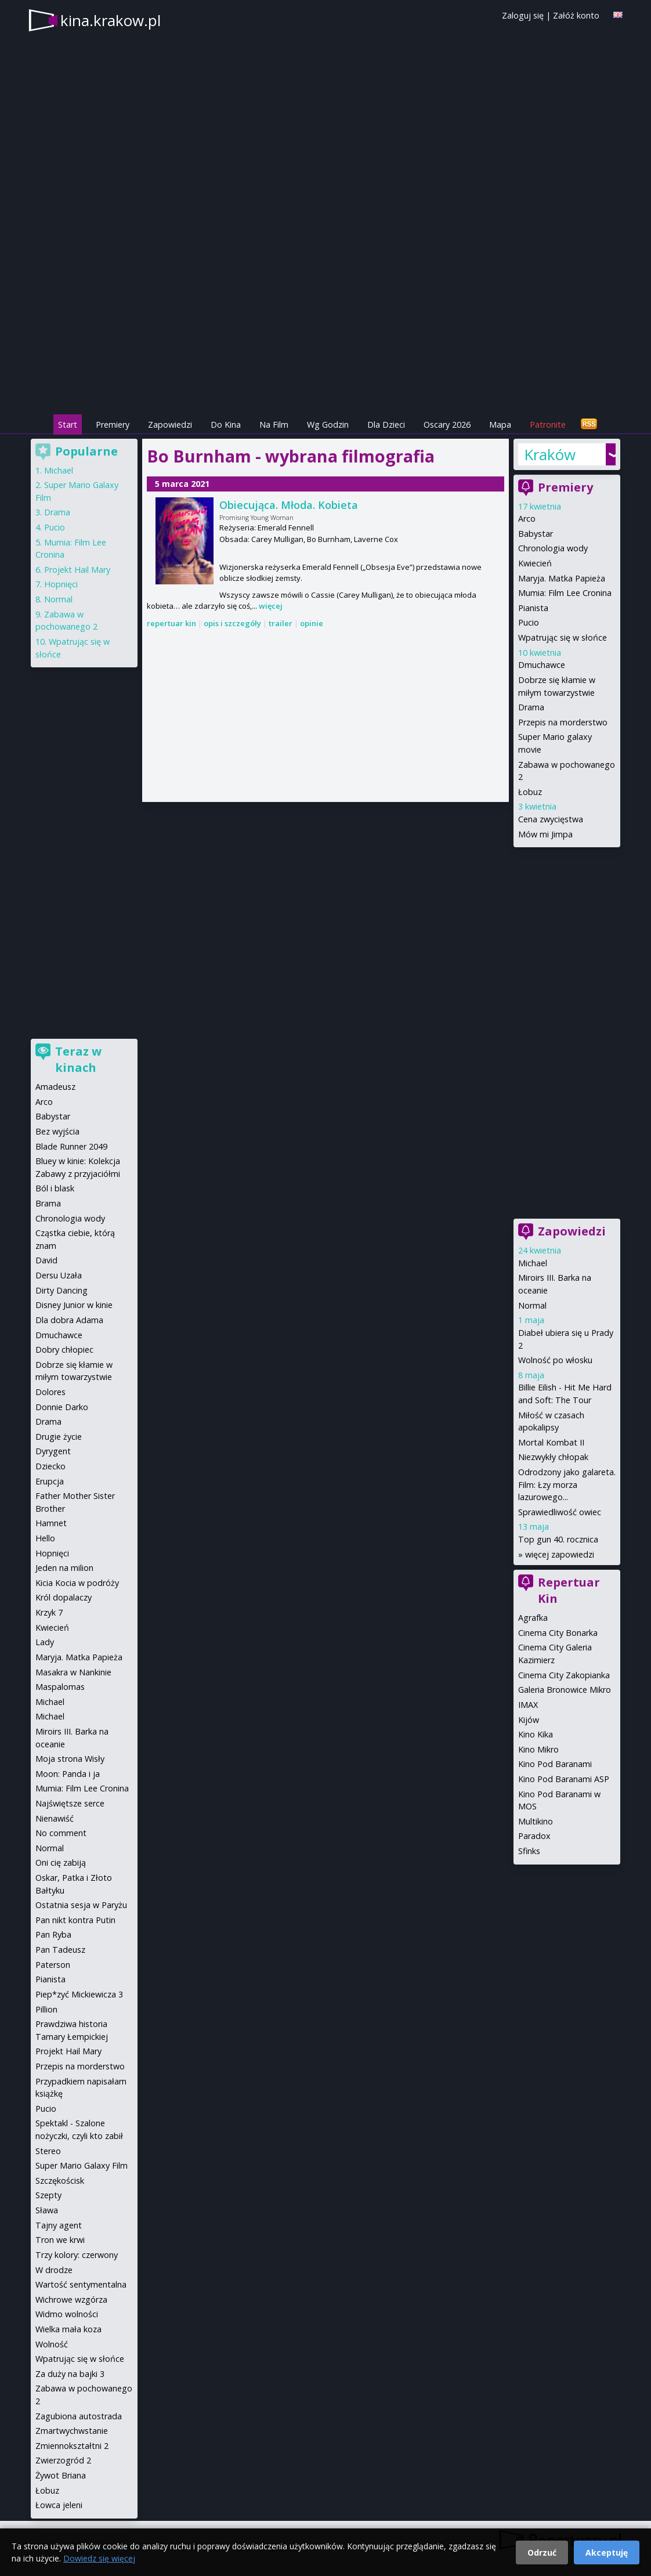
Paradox (534, 1835)
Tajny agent (58, 2225)
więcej (271, 606)
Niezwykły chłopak (553, 1456)
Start (67, 424)
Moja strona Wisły (69, 1758)
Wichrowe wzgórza (71, 2299)
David (46, 1260)
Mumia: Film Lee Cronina (565, 592)
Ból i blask (54, 1188)
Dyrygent (53, 1451)
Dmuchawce (541, 664)
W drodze (54, 2269)
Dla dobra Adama (69, 1319)
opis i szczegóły (232, 623)
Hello (45, 1538)
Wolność (51, 2344)
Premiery (112, 424)
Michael (532, 1263)
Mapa (500, 424)
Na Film (273, 424)
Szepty (48, 2195)
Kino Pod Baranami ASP (563, 1778)
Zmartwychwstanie (71, 2430)
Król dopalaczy (63, 1597)
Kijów (528, 1719)
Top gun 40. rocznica (558, 1539)
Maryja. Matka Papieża (561, 578)
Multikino (535, 1821)
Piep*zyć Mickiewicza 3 (79, 1994)
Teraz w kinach (78, 1059)
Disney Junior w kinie (74, 1304)
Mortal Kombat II (551, 1442)
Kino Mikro (538, 1749)
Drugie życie (58, 1436)
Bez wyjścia (57, 1131)
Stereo (48, 2150)
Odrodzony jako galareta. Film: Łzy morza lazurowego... (567, 1484)
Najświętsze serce (69, 1803)
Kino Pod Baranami (555, 1763)
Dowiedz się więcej (99, 2558)
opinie (311, 623)
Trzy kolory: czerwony (76, 2254)
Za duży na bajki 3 (69, 2373)
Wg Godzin (328, 424)
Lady (44, 1642)
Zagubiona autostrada (78, 2416)
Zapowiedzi (170, 424)
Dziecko (50, 1466)
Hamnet (51, 1523)
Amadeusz (55, 1086)
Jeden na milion (64, 1567)
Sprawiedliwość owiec (559, 1512)
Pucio (528, 622)
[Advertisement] (325, 331)
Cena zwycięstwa (550, 819)
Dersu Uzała (58, 1275)
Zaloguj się (523, 15)
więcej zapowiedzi (559, 1554)
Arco (527, 518)
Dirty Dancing (61, 1290)
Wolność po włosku (555, 1359)
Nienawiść (54, 1818)
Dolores (50, 1391)
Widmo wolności (66, 2314)
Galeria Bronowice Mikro (564, 1689)
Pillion (46, 2009)
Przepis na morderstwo (562, 722)
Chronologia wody (553, 548)
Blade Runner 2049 (71, 1146)
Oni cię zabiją (60, 1862)
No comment (60, 1832)
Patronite (548, 424)
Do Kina (226, 424)
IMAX (528, 1704)
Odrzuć (541, 2552)
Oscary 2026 (447, 424)
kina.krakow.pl (110, 20)
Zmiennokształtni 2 (71, 2445)
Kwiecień (535, 563)
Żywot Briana (60, 2475)
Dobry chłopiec (64, 1349)
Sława (46, 2210)
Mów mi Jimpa (545, 834)
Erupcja (49, 1481)
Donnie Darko (61, 1406)
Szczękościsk (59, 2180)
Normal (532, 1305)
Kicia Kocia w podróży (77, 1582)
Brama (48, 1203)
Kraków (550, 454)
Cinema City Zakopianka (564, 1675)
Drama (531, 707)
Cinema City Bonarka (558, 1632)
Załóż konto (576, 15)
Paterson (52, 1964)
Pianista (533, 607)
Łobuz (530, 791)
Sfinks (529, 1850)
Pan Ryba (53, 1934)
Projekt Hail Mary (77, 569)
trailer (280, 623)
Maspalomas (60, 1686)
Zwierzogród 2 (63, 2460)
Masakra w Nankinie (73, 1672)
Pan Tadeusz (60, 1949)
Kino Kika (535, 1734)
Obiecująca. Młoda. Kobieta (288, 505)
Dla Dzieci (386, 424)
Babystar (535, 533)
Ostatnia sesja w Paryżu (81, 1904)
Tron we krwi (60, 2239)
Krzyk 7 (49, 1612)
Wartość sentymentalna (80, 2284)
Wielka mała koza (68, 2329)
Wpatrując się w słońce (562, 637)
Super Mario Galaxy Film (81, 2165)
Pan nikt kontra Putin (75, 1919)
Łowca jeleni (58, 2504)
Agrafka (533, 1617)
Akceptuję (606, 2552)
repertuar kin (171, 623)
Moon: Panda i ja (67, 1773)
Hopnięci (61, 584)
